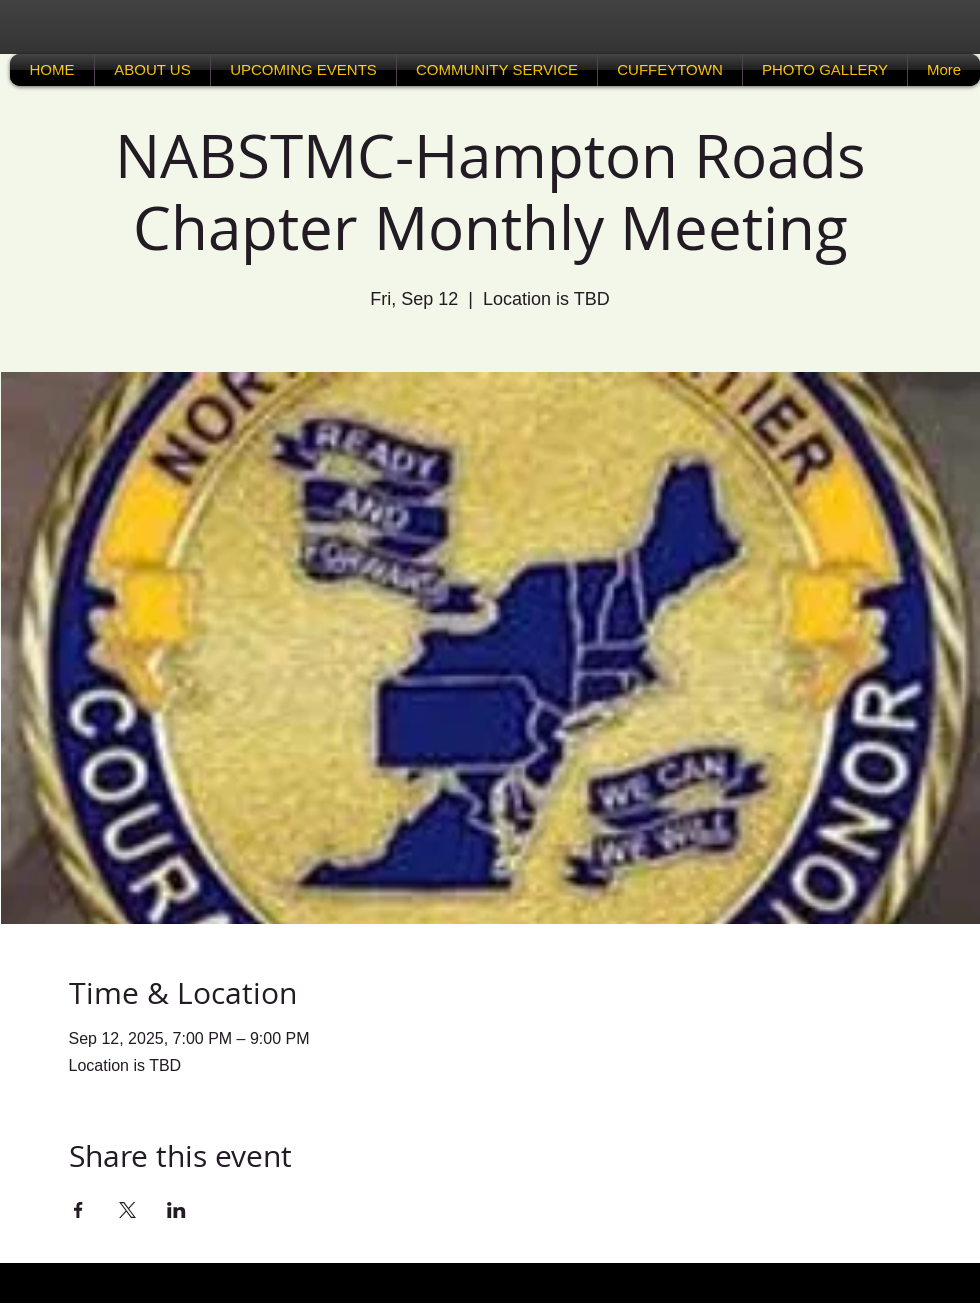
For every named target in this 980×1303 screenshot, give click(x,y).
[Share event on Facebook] (78, 1210)
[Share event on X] (127, 1210)
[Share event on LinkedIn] (176, 1210)
